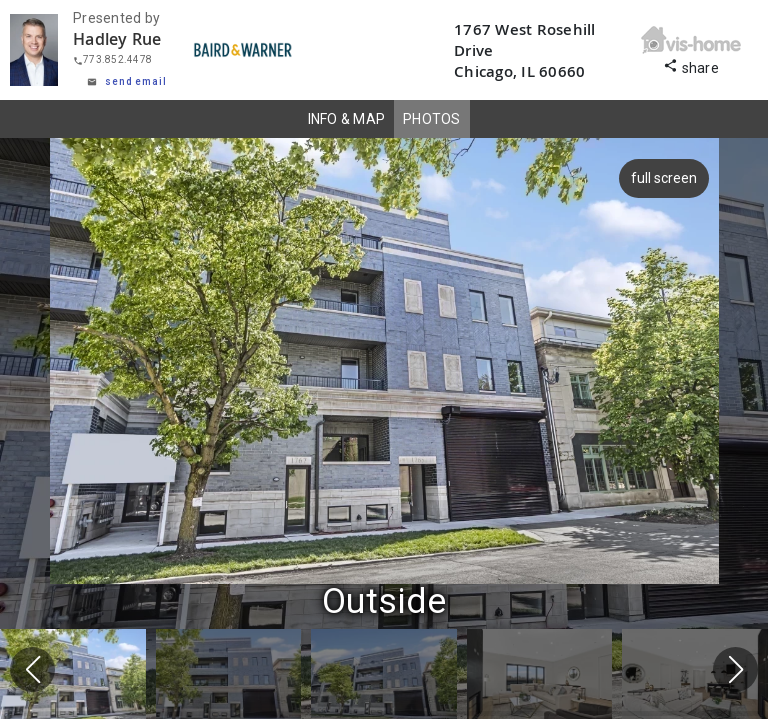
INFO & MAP (347, 119)
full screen (661, 178)
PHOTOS (432, 119)
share (691, 65)
